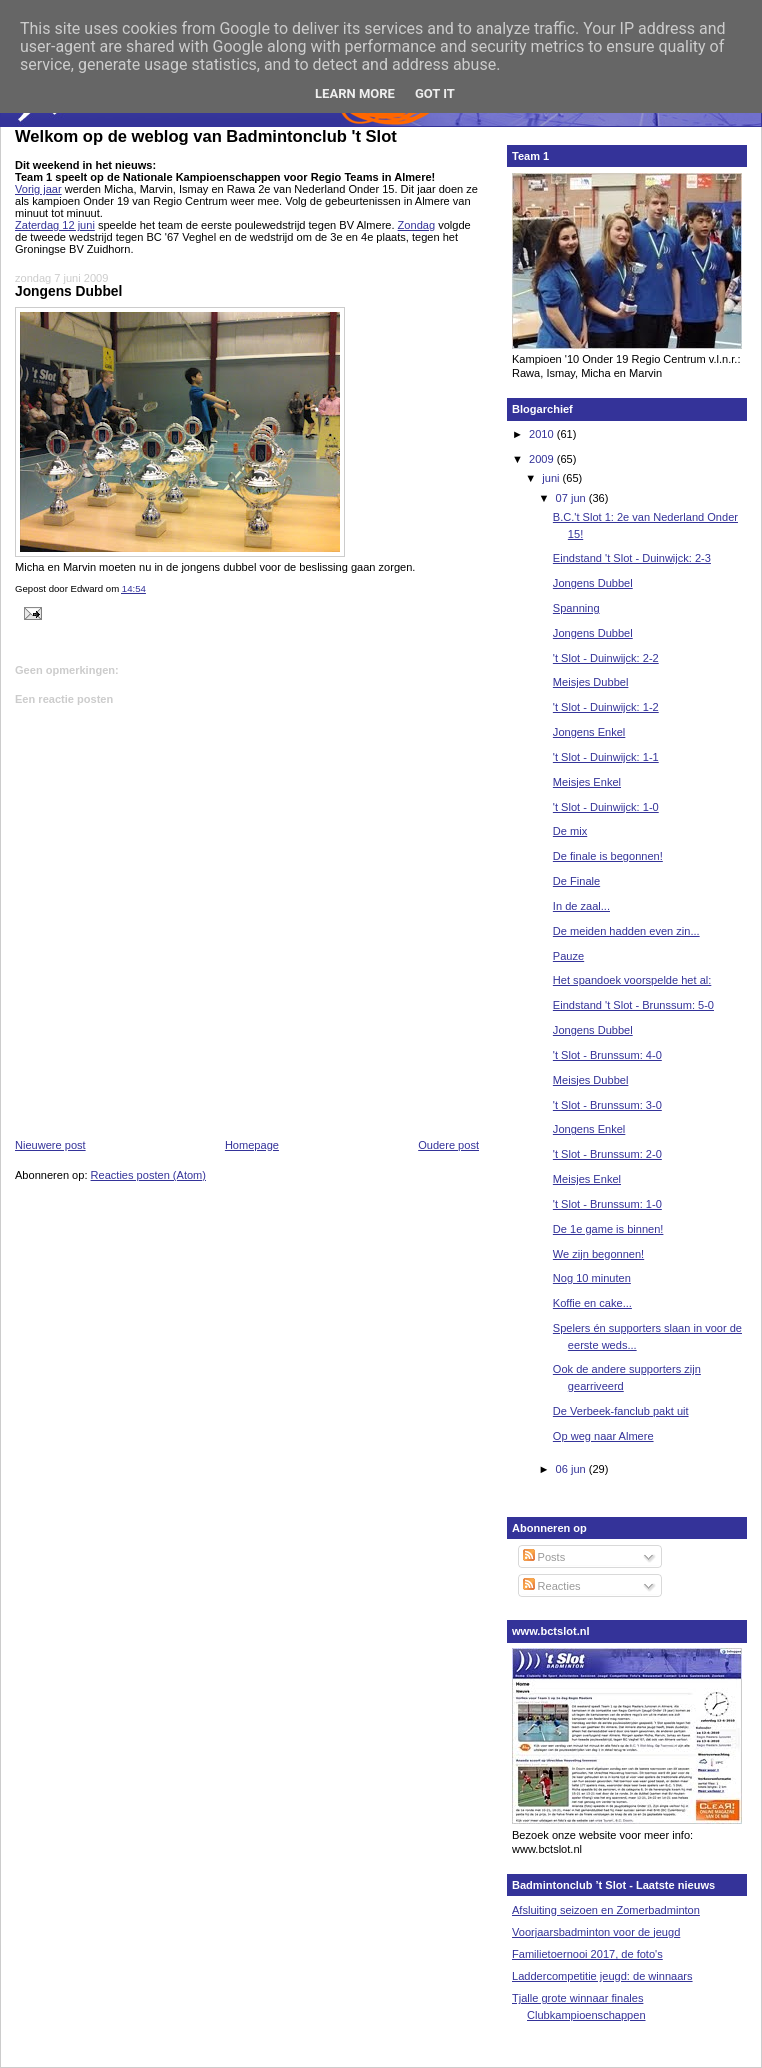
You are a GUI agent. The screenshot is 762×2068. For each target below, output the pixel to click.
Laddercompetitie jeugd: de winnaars (602, 1976)
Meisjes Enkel (587, 782)
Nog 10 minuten (592, 1278)
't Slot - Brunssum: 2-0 (607, 1154)
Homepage (252, 1145)
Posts (544, 1557)
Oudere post (448, 1145)
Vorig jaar (38, 189)
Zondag (416, 225)
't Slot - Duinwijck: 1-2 (606, 707)
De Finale (576, 881)
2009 (543, 459)
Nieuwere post (50, 1145)
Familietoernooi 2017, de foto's (587, 1954)
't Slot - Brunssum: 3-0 (607, 1105)
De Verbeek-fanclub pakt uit (621, 1411)
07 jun (572, 498)
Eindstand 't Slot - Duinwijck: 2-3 (632, 558)
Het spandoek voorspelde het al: (632, 980)
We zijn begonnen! (598, 1254)
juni (552, 478)
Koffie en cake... (592, 1303)
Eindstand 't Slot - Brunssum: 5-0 (633, 1005)
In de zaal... (581, 906)
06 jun (572, 1469)
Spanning (576, 608)
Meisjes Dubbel (591, 682)
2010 (543, 434)
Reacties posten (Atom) (148, 1175)
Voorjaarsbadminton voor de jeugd (596, 1932)
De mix (570, 831)
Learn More (355, 93)
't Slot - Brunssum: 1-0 (607, 1204)
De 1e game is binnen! (608, 1229)
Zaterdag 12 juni (55, 225)
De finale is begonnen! (608, 856)
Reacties (552, 1586)
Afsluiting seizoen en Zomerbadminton (606, 1910)
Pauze (568, 956)
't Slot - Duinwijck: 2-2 (606, 658)
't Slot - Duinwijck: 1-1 (606, 757)
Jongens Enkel (589, 732)
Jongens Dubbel (68, 291)
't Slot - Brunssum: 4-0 (607, 1055)
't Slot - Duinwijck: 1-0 (606, 807)
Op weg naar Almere (603, 1436)
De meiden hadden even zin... (626, 931)
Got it (435, 93)
